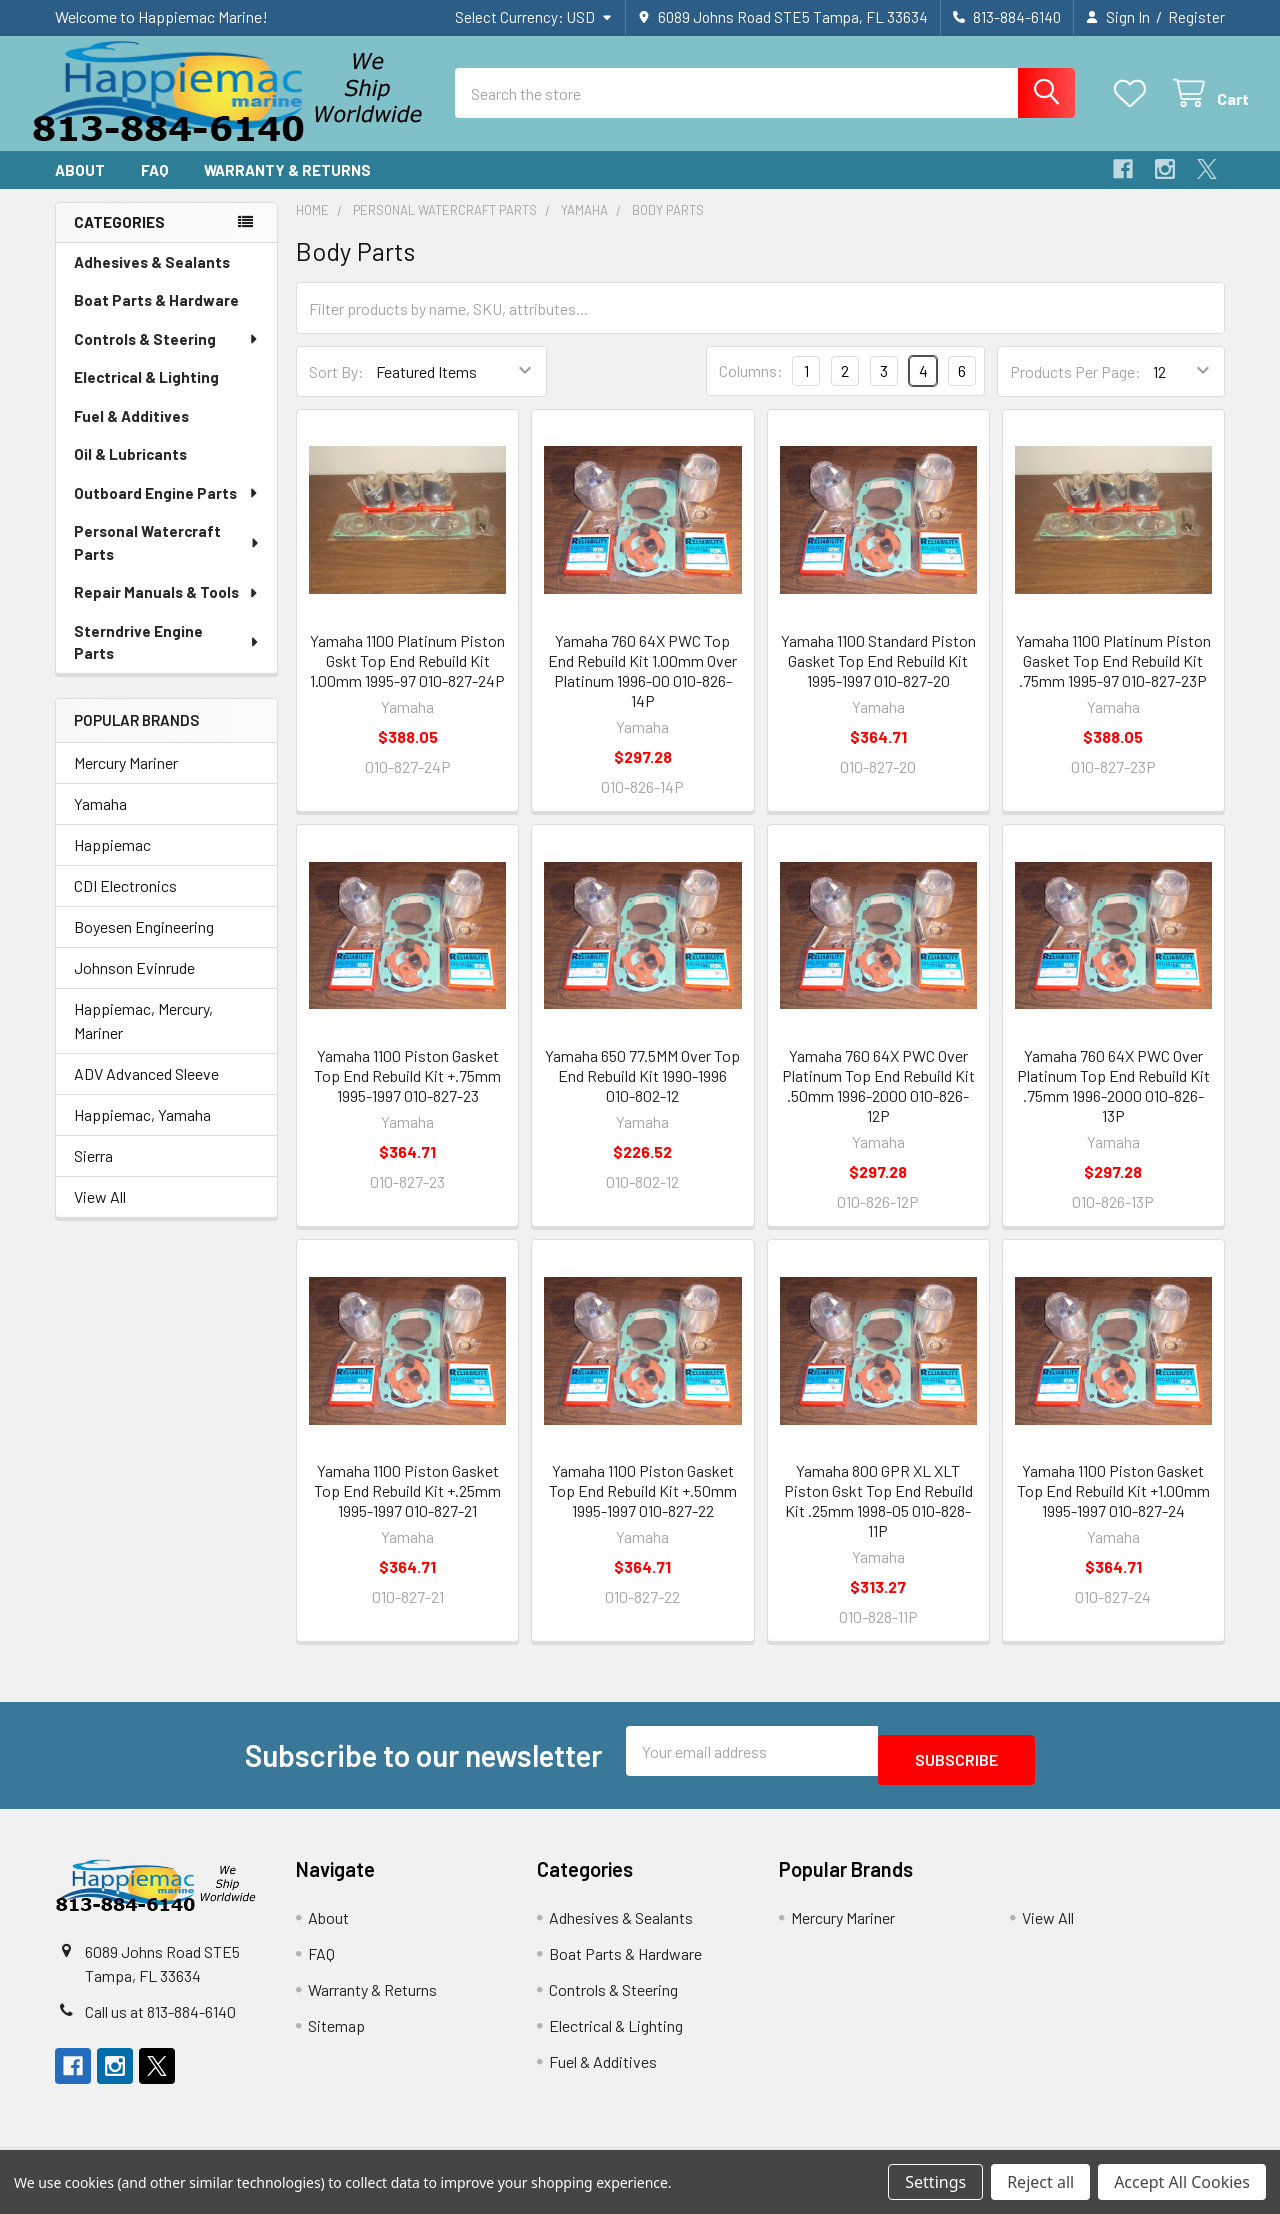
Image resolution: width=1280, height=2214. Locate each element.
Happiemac (112, 862)
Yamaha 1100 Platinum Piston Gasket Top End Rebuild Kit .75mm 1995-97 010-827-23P (1113, 678)
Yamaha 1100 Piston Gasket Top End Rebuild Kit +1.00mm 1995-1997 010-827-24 (1113, 1508)
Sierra (93, 1173)
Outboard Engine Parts (167, 511)
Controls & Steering (167, 357)
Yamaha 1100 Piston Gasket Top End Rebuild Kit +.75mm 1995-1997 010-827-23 (407, 1093)
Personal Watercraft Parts (167, 560)
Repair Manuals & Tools (167, 610)
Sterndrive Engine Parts (167, 660)
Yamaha (100, 821)
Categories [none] (119, 240)
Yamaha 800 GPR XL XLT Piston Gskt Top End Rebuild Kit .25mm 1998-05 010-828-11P (878, 1518)
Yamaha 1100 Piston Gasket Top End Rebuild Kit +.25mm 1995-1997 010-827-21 (407, 1508)
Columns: (751, 388)
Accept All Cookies (1182, 2182)
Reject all (1040, 2182)
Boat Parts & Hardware (156, 318)
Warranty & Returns (287, 188)
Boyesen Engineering (144, 944)
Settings (935, 2182)
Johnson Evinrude (134, 985)
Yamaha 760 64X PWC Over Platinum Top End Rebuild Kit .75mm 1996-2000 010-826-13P (1113, 1103)
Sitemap (336, 2034)
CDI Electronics (125, 903)
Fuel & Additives (131, 434)
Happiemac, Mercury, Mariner (143, 1038)
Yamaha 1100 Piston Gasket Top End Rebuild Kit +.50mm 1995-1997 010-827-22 (643, 1508)
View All (100, 1214)
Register (1196, 17)
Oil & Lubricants (130, 472)
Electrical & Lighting (146, 395)
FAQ (154, 188)
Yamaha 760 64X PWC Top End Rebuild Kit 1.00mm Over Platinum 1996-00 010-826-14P (642, 688)
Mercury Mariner (126, 780)
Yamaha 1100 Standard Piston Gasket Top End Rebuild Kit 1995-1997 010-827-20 (878, 678)
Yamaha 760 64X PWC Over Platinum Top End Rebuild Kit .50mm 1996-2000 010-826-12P (878, 1103)
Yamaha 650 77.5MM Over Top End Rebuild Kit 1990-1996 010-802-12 (642, 1093)
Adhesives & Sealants (152, 280)
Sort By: (336, 389)
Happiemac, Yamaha (142, 1132)
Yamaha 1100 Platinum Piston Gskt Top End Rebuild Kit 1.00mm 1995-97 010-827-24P (407, 678)
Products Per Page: (1075, 389)
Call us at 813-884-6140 (160, 2020)
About (80, 188)
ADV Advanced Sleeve (146, 1091)
